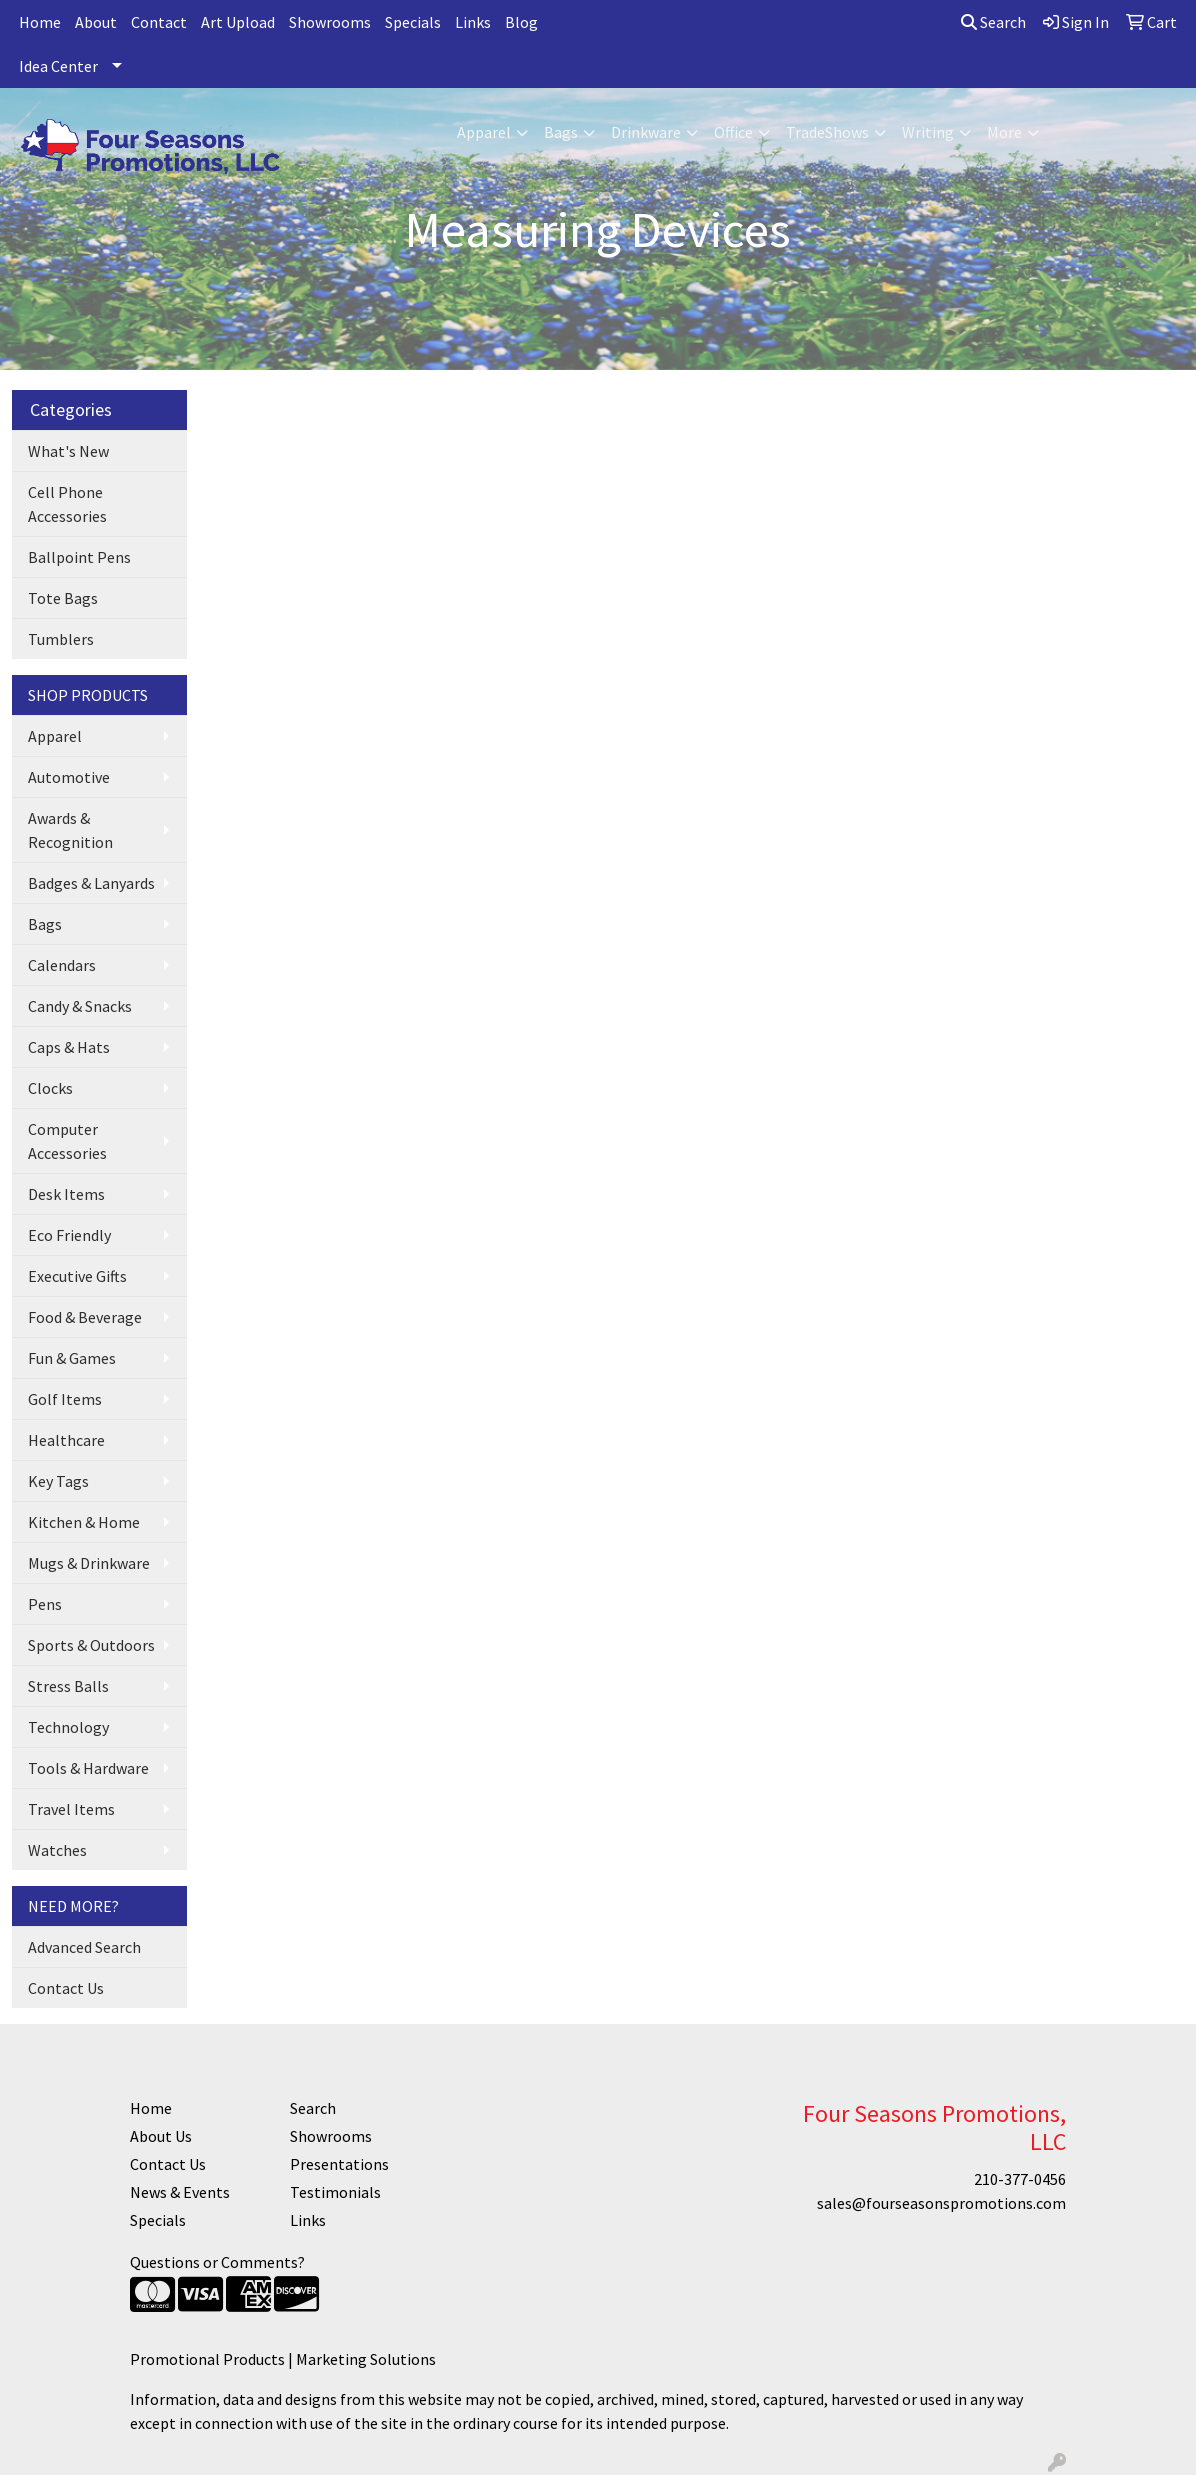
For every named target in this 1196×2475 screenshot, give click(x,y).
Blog (521, 22)
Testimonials (335, 2192)
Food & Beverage (85, 1317)
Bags (561, 132)
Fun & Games (72, 1358)
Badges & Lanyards (91, 883)
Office (733, 132)
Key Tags (58, 1481)
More (1004, 132)
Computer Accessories (67, 1141)
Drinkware (646, 132)
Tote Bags (63, 598)
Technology (68, 1727)
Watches (57, 1850)
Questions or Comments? (217, 2262)
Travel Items (71, 1809)
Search (993, 22)
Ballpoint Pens (79, 557)
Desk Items (66, 1194)
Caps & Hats (69, 1047)
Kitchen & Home (84, 1522)
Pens (45, 1604)
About (96, 22)
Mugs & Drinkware (89, 1563)
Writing (928, 132)
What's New (68, 451)
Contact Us (66, 1988)
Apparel (484, 132)
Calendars (62, 965)
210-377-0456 (1020, 2179)
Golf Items (65, 1399)
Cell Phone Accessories (67, 504)
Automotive (69, 777)
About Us (161, 2136)
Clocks (50, 1088)
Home (40, 22)
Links (473, 22)
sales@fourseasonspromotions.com (941, 2203)
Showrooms (330, 22)
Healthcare (66, 1440)
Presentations (339, 2164)
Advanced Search (84, 1947)
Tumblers (61, 639)
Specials (413, 22)
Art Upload (238, 22)
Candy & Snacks (80, 1006)
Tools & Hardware (88, 1768)
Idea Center (58, 66)
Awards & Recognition (70, 830)
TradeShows (827, 132)
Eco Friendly (69, 1235)
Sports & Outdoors (91, 1645)
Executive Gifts (77, 1276)
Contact (159, 22)
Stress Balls (68, 1686)
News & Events (180, 2192)
